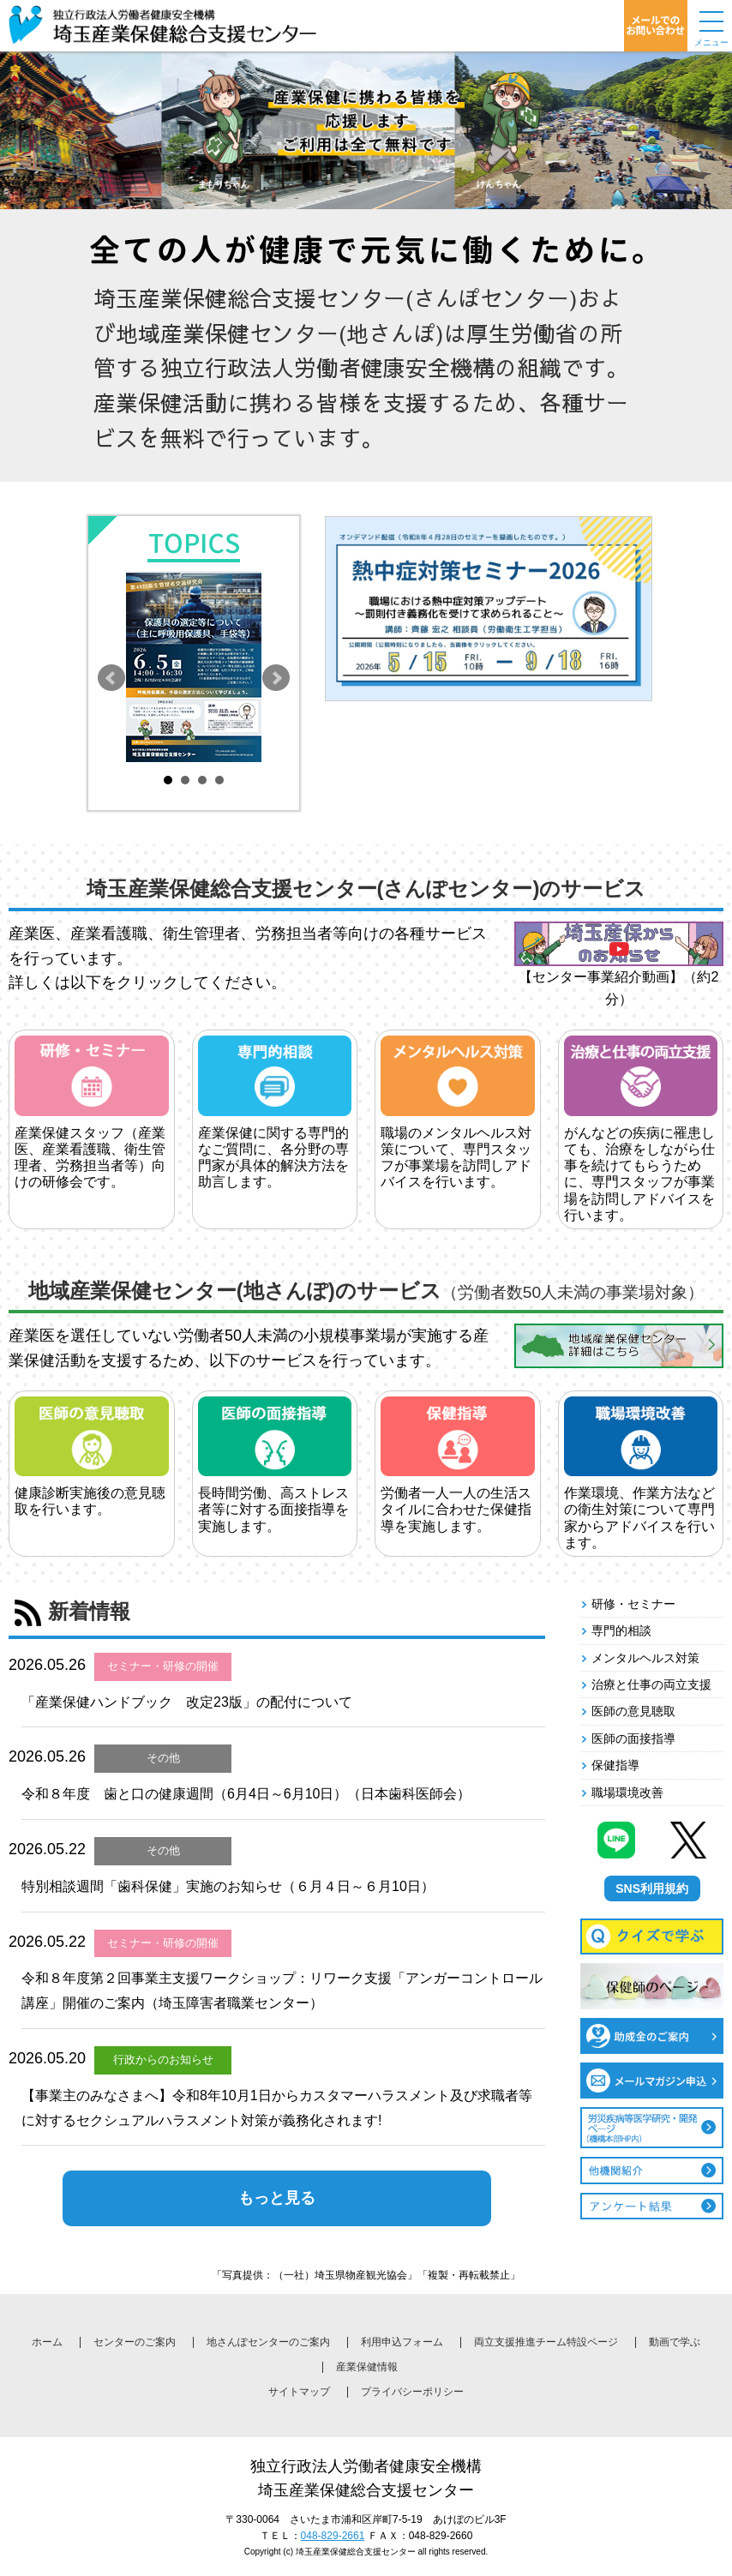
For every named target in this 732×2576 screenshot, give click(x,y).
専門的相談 (621, 1630)
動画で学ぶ (674, 2342)
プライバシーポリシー (412, 2392)
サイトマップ (299, 2392)
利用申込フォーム (402, 2342)
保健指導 (615, 1765)
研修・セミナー (633, 1604)
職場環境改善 (627, 1792)
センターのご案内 (134, 2342)
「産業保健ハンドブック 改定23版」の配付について (186, 1702)
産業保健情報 (367, 2367)
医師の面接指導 (633, 1738)
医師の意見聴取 (633, 1711)
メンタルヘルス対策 (645, 1658)
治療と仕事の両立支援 (651, 1684)
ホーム (47, 2342)
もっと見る (276, 2198)
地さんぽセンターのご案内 (268, 2342)
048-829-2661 (333, 2536)
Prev (111, 678)
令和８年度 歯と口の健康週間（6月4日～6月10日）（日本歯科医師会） (246, 1793)
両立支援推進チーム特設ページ (546, 2342)
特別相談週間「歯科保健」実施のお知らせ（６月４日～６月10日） (228, 1886)
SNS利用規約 (651, 1888)
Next (276, 678)
